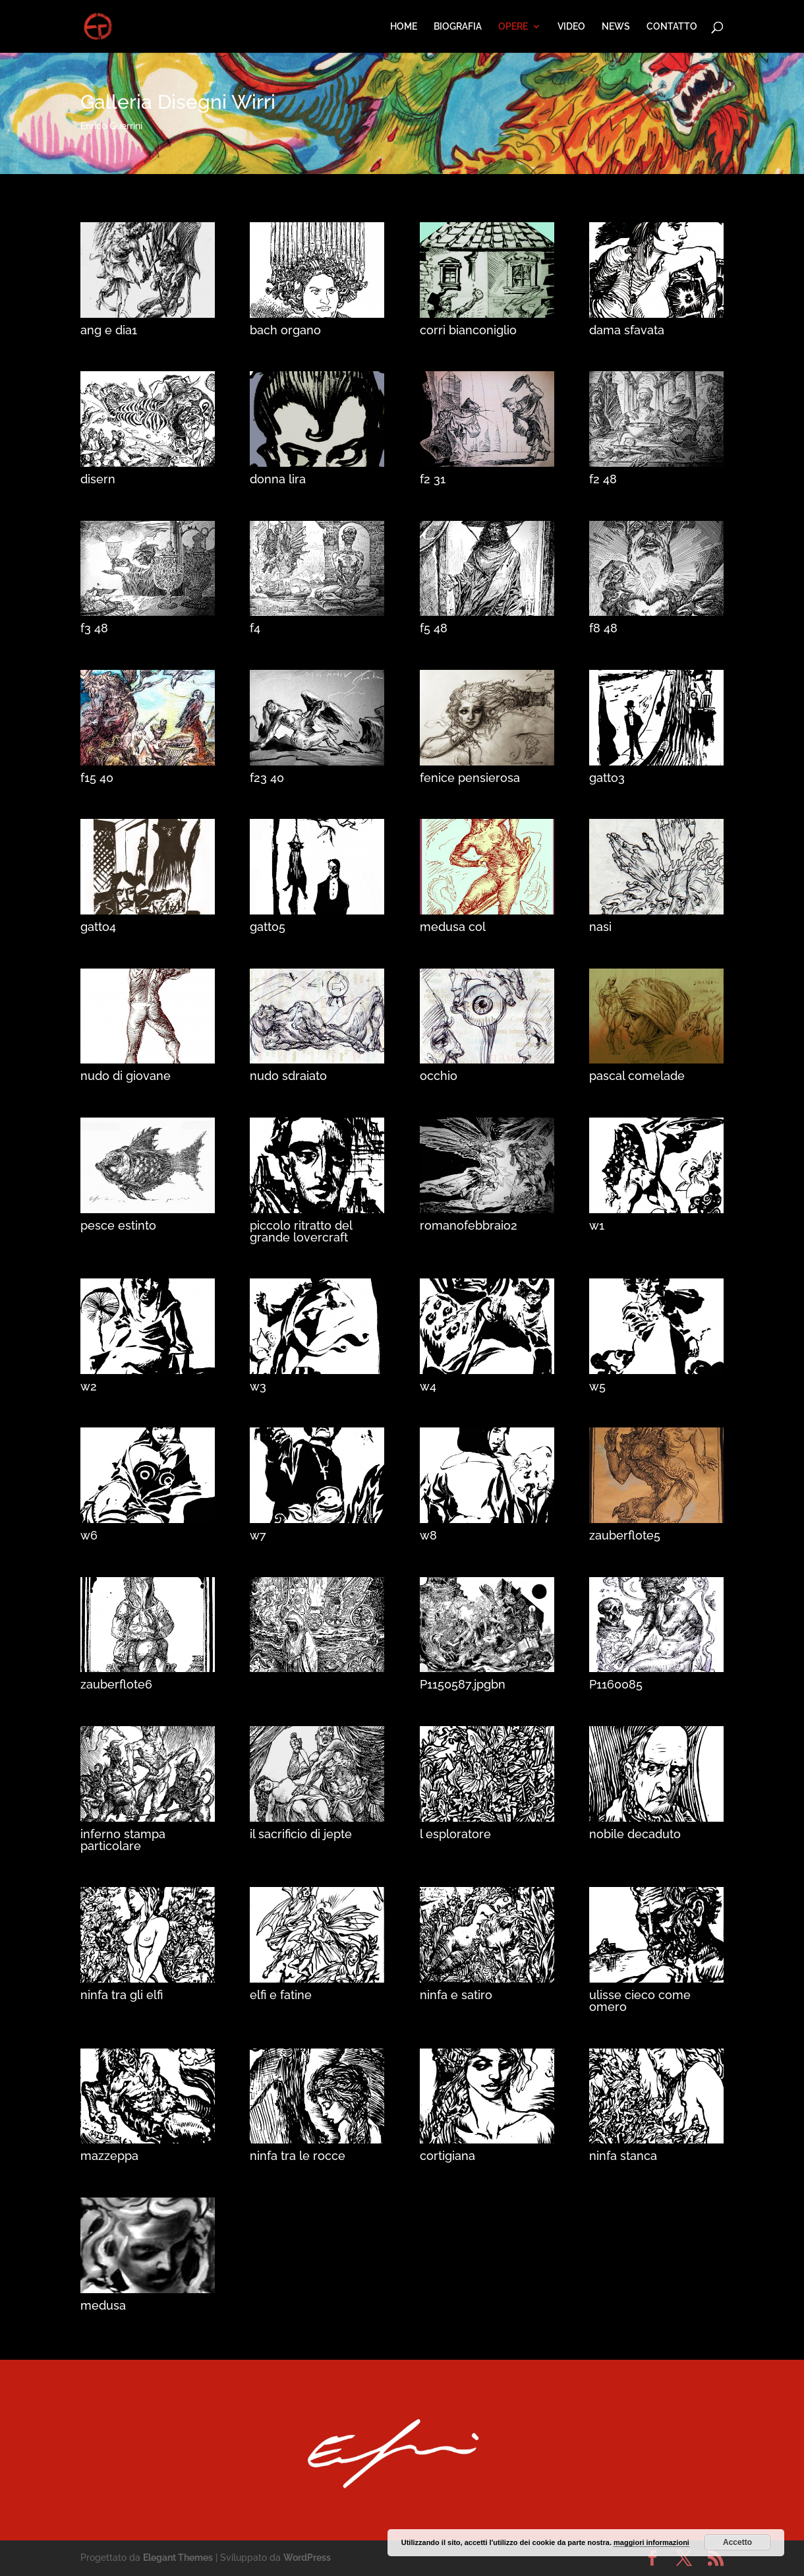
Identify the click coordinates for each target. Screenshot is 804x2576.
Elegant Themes (178, 2557)
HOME (403, 27)
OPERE (513, 27)
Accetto (737, 2542)
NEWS (616, 27)
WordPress (307, 2557)
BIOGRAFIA (458, 27)
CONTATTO (671, 27)
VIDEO (571, 27)
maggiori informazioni (651, 2542)
